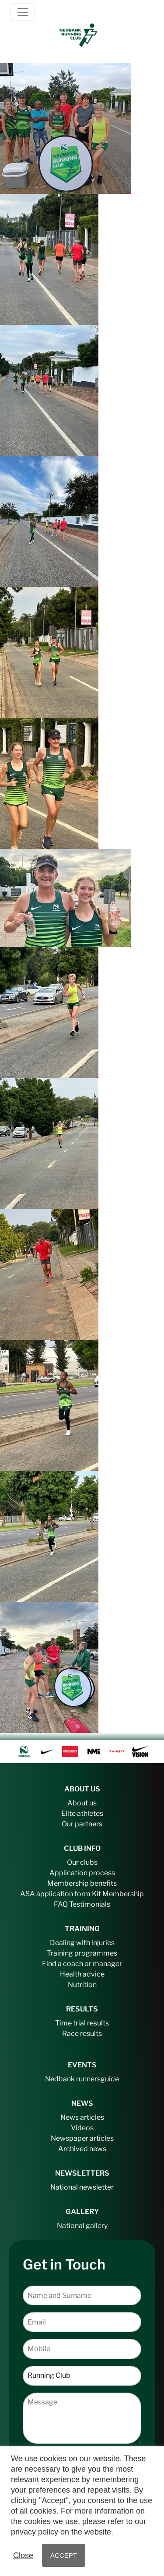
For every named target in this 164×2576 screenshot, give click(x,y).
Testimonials (89, 1904)
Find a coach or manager (82, 1964)
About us (82, 1803)
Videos (82, 2128)
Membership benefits (82, 1883)
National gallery (82, 2225)
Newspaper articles (82, 2138)
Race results (82, 2033)
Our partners (82, 1824)
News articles (82, 2117)
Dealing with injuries (82, 1943)
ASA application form (55, 1894)
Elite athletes (82, 1813)
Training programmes (82, 1953)
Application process (82, 1873)
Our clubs (82, 1862)
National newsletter (82, 2187)
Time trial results (82, 2023)
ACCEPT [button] (63, 2555)
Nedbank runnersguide (82, 2079)
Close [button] (23, 2555)
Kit (96, 1894)
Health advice (82, 1974)
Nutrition (82, 1984)
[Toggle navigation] (22, 12)
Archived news (82, 2149)
